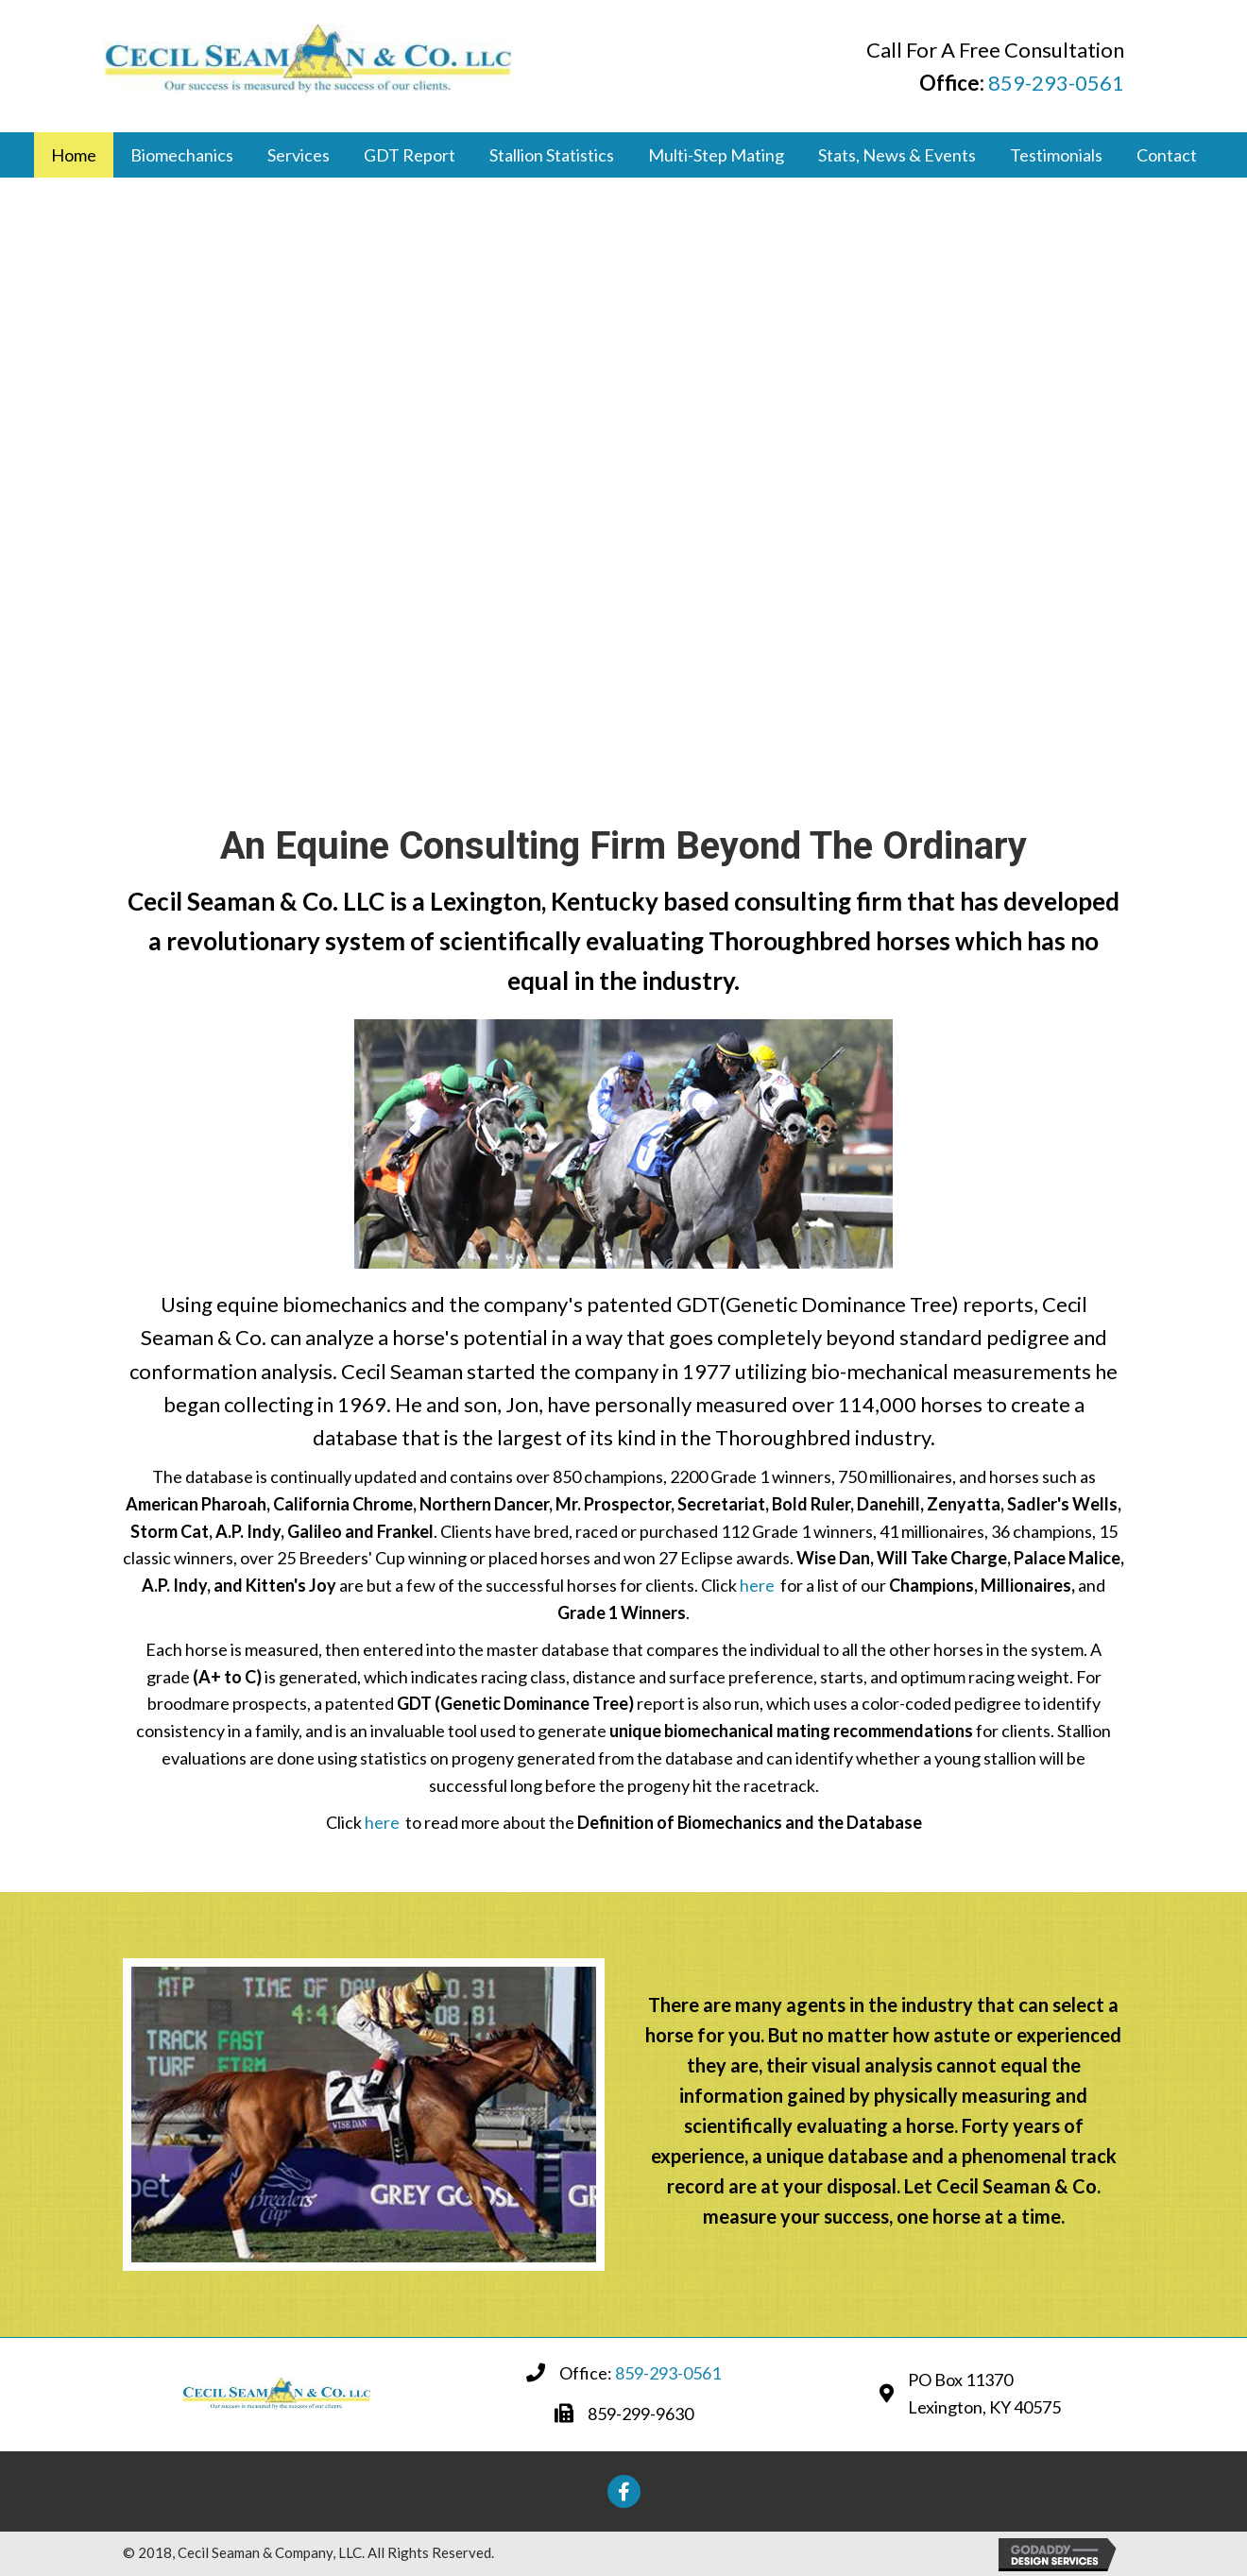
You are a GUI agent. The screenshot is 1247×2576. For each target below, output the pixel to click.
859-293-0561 (1056, 82)
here (757, 1585)
